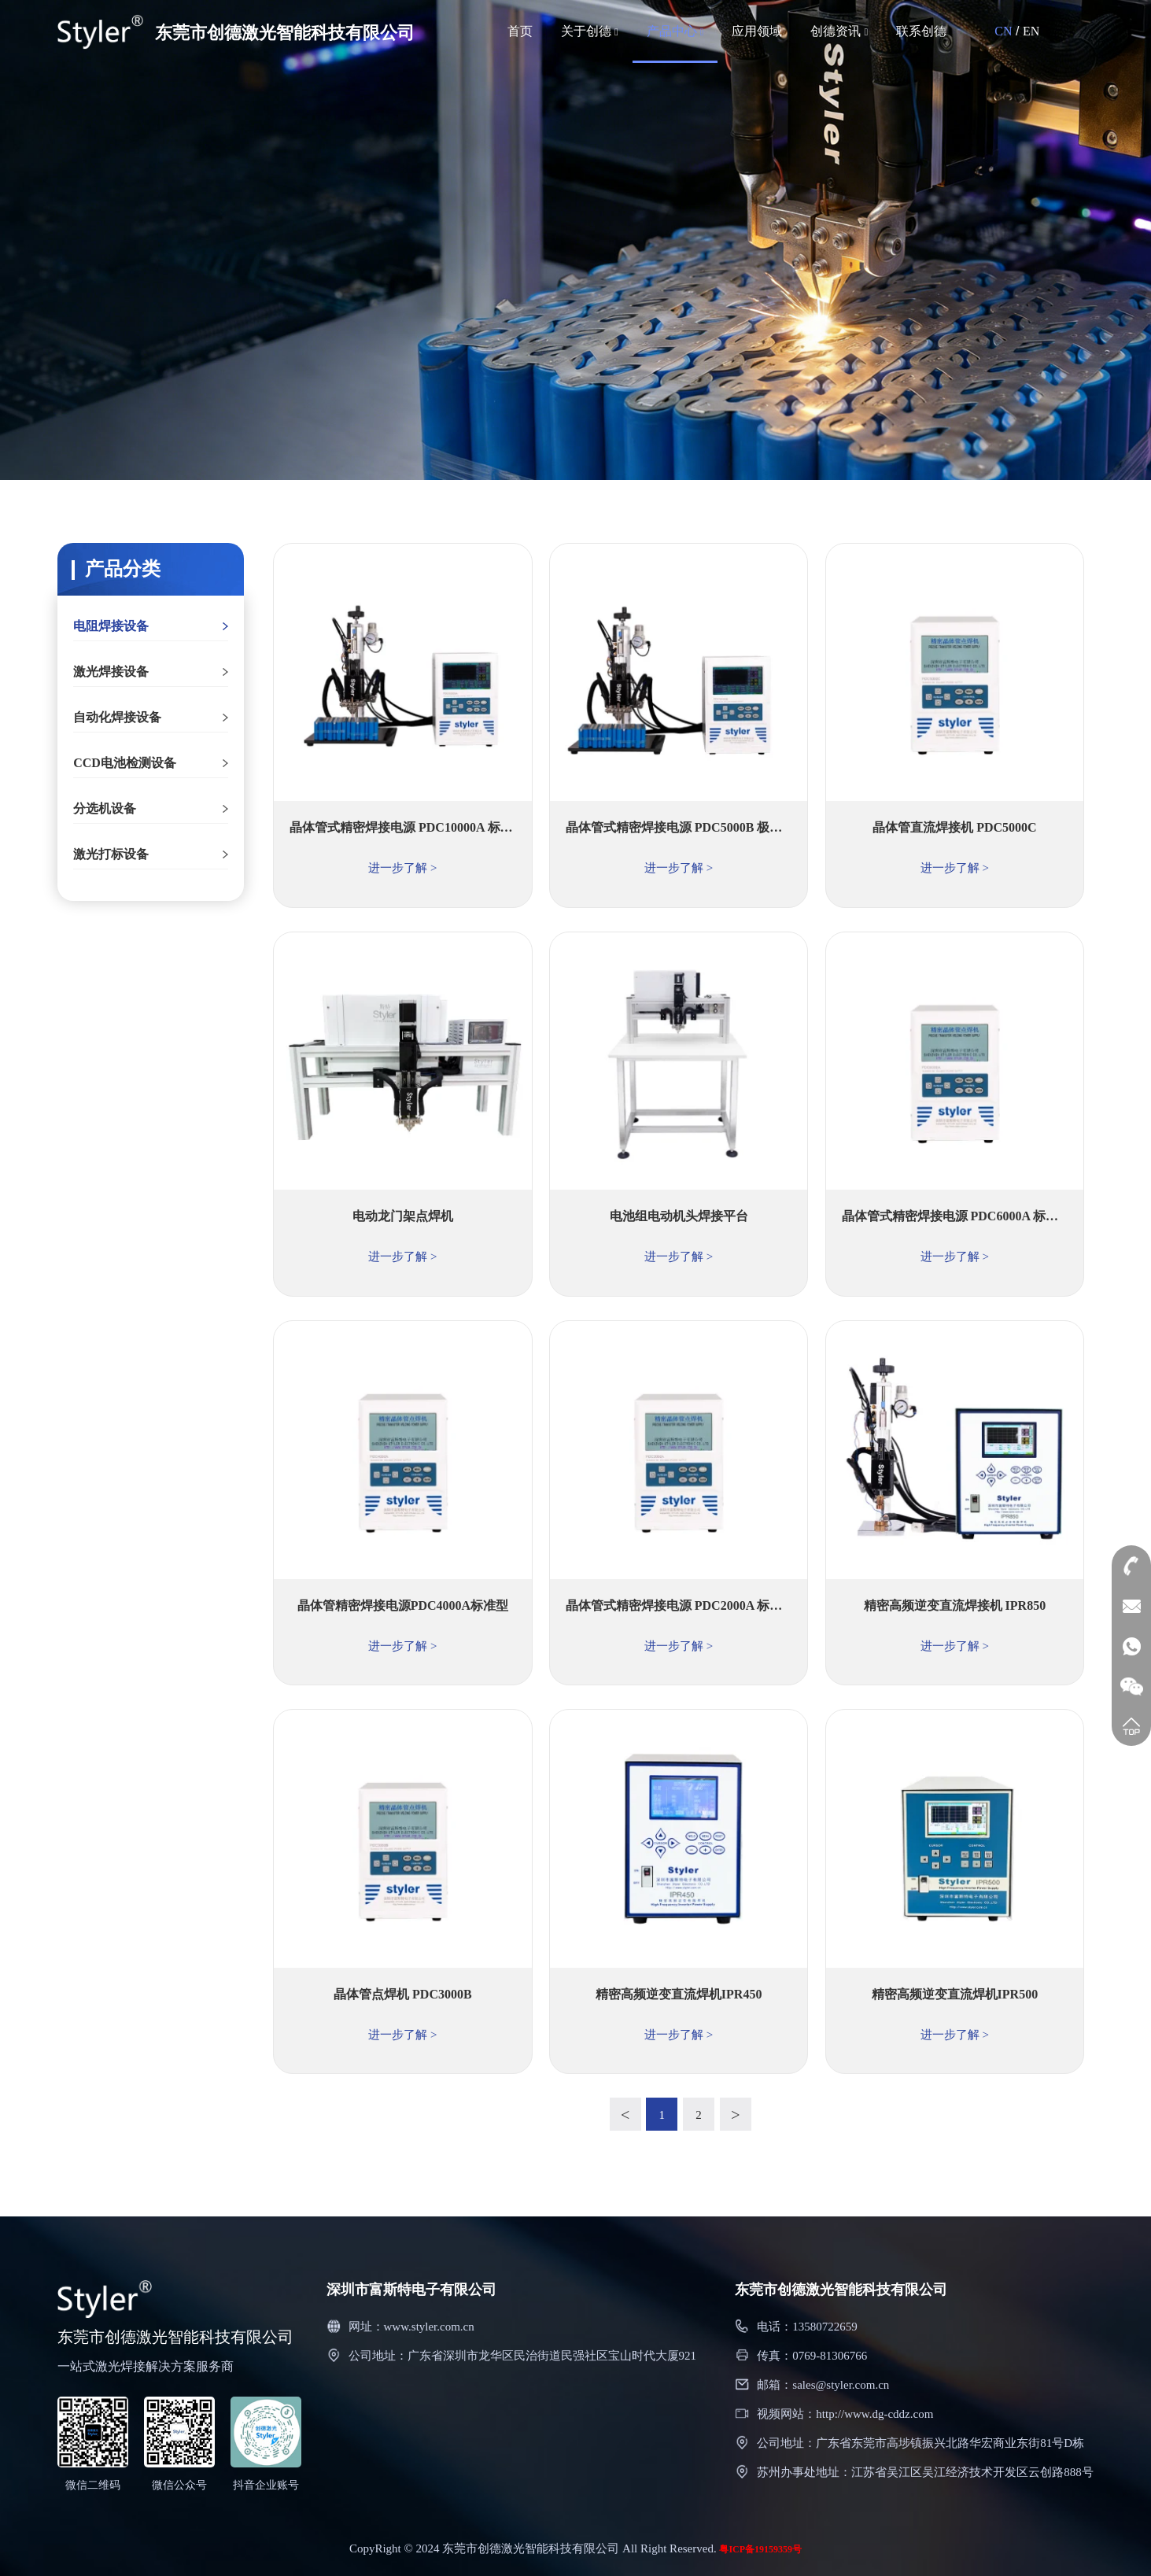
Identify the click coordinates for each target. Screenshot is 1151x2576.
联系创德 (921, 31)
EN (1031, 31)
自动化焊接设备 (117, 717)
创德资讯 (839, 31)
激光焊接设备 (111, 671)
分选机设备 (104, 808)
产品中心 (675, 31)
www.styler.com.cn (429, 2326)
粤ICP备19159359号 (760, 2549)
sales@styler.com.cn (840, 2385)
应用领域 (757, 31)
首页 (520, 31)
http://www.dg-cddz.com (874, 2414)
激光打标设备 (111, 854)
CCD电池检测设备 (124, 762)
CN (1003, 31)
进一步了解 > (403, 868)
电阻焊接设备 (111, 626)
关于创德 (589, 31)
